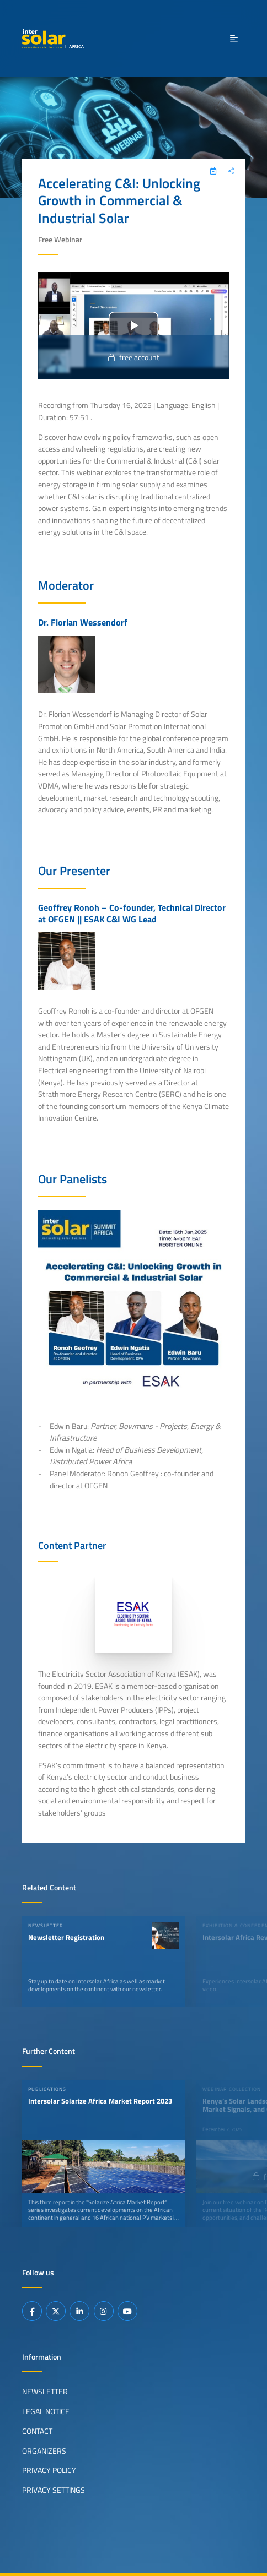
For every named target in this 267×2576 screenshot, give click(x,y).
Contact (37, 2431)
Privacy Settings (53, 2490)
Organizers (44, 2451)
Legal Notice (46, 2411)
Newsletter (45, 2391)
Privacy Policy (49, 2470)
